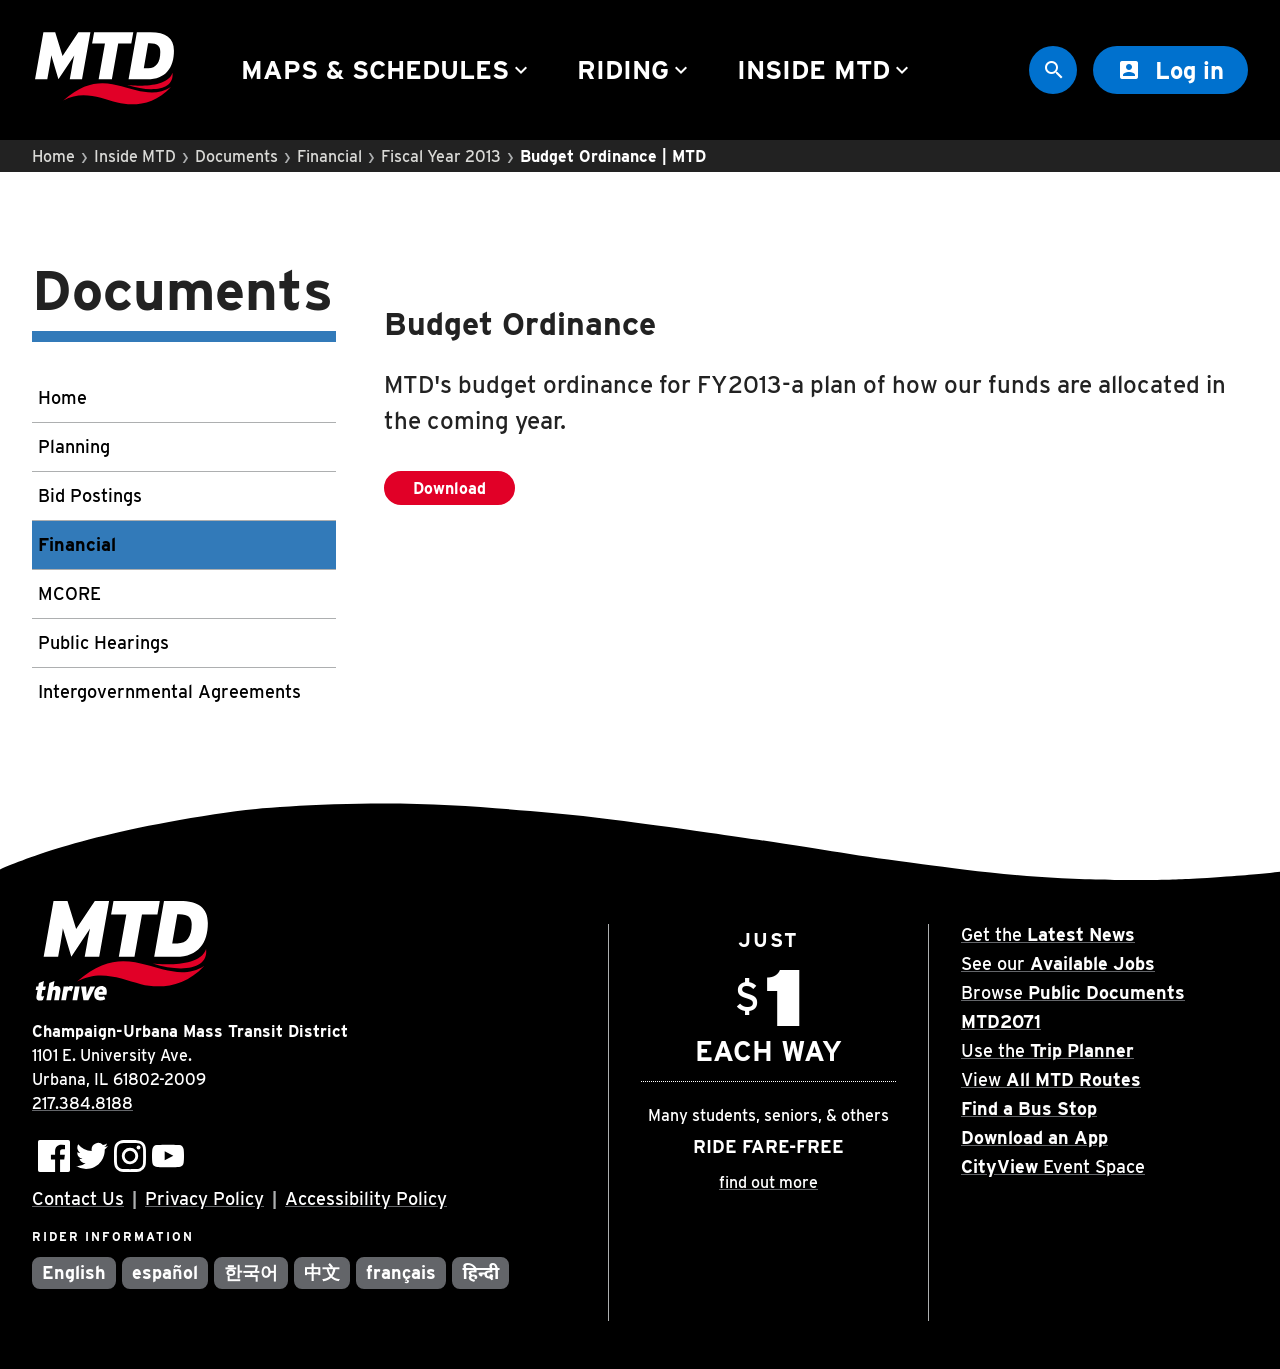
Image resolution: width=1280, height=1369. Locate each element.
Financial (329, 156)
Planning (74, 446)
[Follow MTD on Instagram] (130, 1156)
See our (1058, 963)
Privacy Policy (204, 1198)
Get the (1048, 934)
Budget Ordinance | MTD (613, 156)
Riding (635, 69)
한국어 (251, 1272)
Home (53, 156)
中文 (322, 1272)
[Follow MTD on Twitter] (92, 1156)
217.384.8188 (82, 1103)
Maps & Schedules (387, 69)
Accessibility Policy (366, 1198)
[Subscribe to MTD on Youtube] (168, 1156)
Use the (1047, 1050)
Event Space (1053, 1166)
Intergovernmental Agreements (169, 691)
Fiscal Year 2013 (441, 156)
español (165, 1272)
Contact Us (78, 1198)
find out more (768, 1182)
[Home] (104, 70)
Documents (236, 156)
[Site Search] (1053, 70)
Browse (1073, 992)
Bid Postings (90, 495)
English (74, 1272)
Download (464, 492)
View (1051, 1079)
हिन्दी (480, 1272)
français (401, 1272)
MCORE (69, 593)
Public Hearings (103, 642)
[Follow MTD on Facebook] (54, 1156)
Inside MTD (825, 69)
